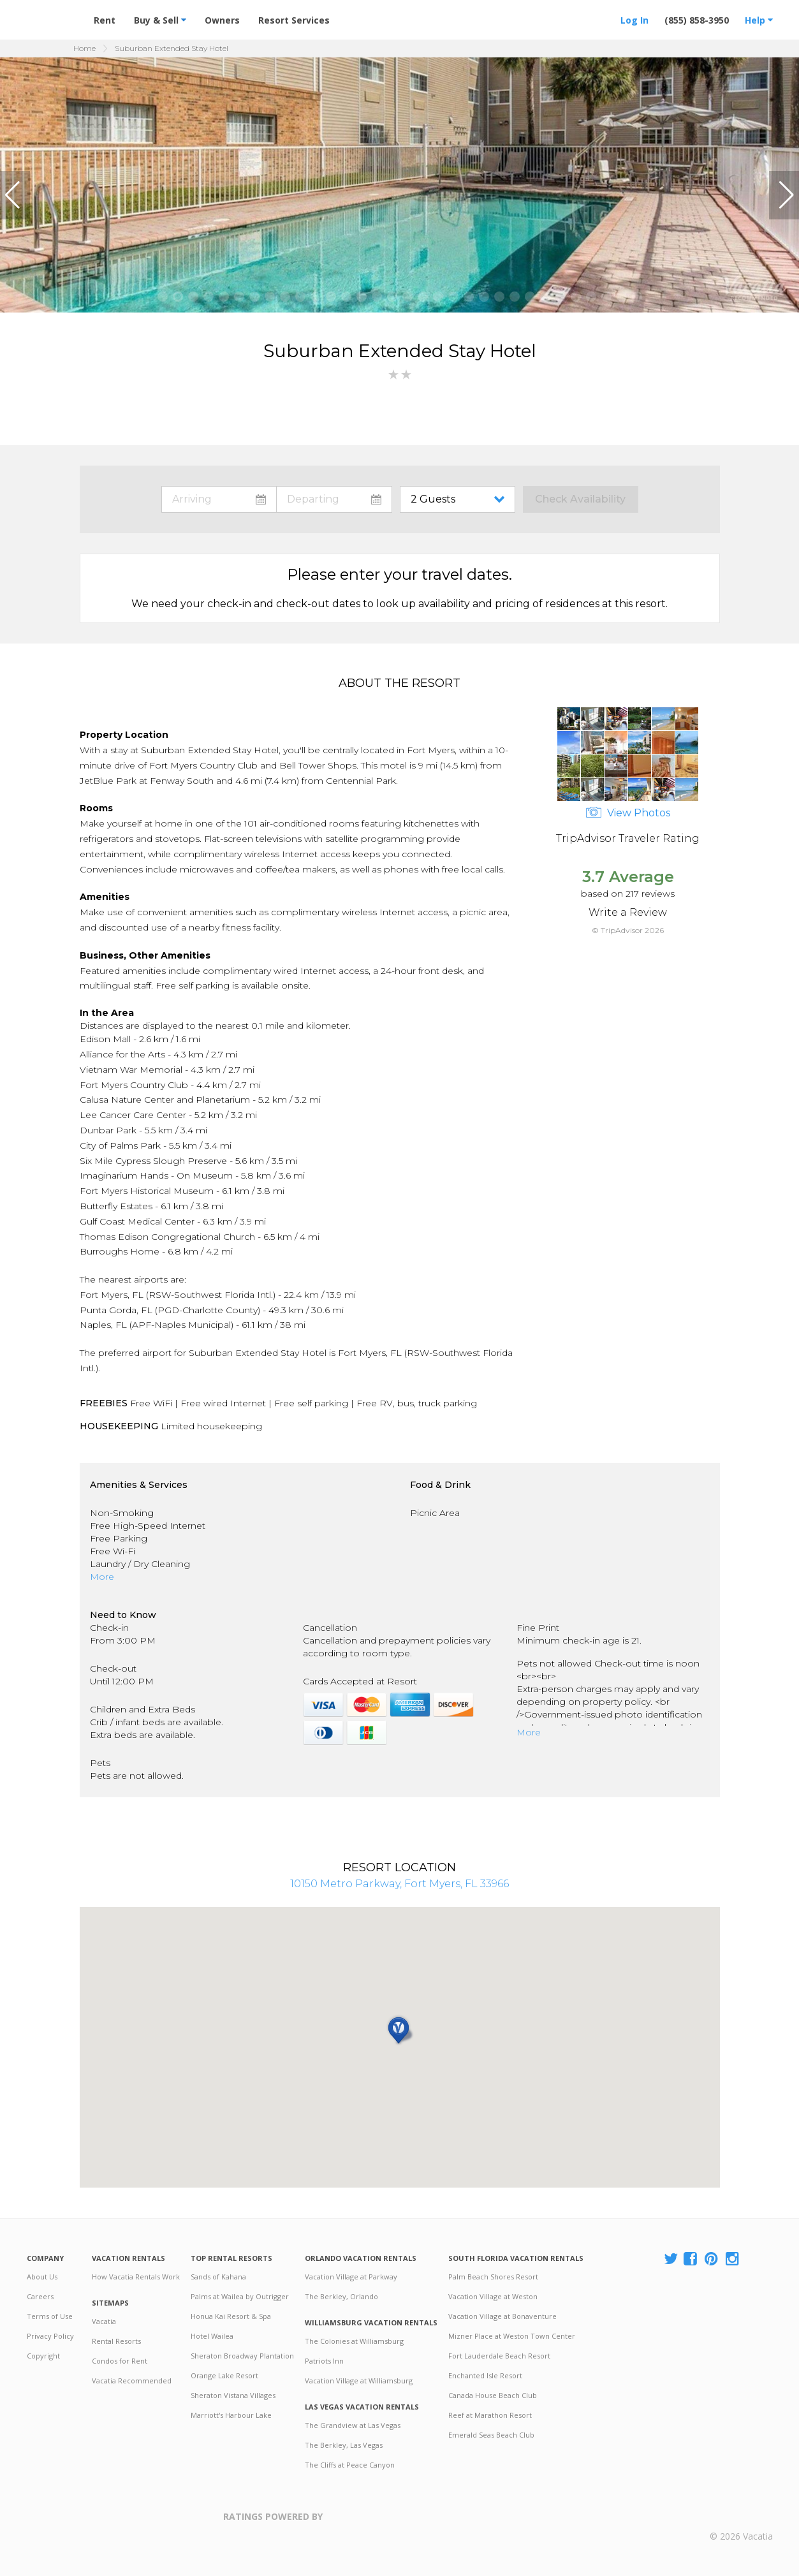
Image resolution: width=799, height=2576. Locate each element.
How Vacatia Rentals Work (136, 2276)
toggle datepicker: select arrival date (219, 499)
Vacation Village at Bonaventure (502, 2316)
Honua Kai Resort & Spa (231, 2316)
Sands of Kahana (218, 2276)
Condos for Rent (119, 2361)
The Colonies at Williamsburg (354, 2341)
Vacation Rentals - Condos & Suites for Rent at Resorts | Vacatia (52, 15)
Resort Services (294, 20)
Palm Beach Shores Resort (493, 2276)
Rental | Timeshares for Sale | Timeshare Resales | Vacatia (740, 2516)
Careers (40, 2296)
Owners (222, 20)
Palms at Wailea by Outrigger (240, 2296)
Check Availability (580, 499)
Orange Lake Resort (224, 2375)
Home (84, 48)
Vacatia (104, 2321)
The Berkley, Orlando (341, 2296)
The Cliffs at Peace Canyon (350, 2464)
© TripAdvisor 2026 (628, 930)
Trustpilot (385, 2524)
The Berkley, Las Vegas (344, 2445)
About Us (42, 2276)
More (102, 1576)
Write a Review (628, 912)
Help (759, 20)
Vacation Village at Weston (493, 2296)
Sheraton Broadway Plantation (242, 2355)
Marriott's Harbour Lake (231, 2415)
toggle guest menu (460, 499)
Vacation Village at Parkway (351, 2276)
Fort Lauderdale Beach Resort (499, 2355)
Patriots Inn (324, 2361)
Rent (104, 20)
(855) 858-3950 (696, 20)
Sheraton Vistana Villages (233, 2395)
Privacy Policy (50, 2336)
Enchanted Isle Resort (485, 2375)
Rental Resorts (116, 2341)
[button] (15, 195)
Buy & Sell (160, 20)
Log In (634, 20)
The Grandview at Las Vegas (352, 2425)
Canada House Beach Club (492, 2395)
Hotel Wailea (212, 2336)
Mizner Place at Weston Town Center (511, 2336)
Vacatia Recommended (132, 2380)
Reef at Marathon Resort (490, 2415)
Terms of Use (50, 2316)
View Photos (628, 813)
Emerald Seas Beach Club (491, 2435)
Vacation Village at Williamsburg (359, 2380)
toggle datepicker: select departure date (334, 499)
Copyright (43, 2355)
